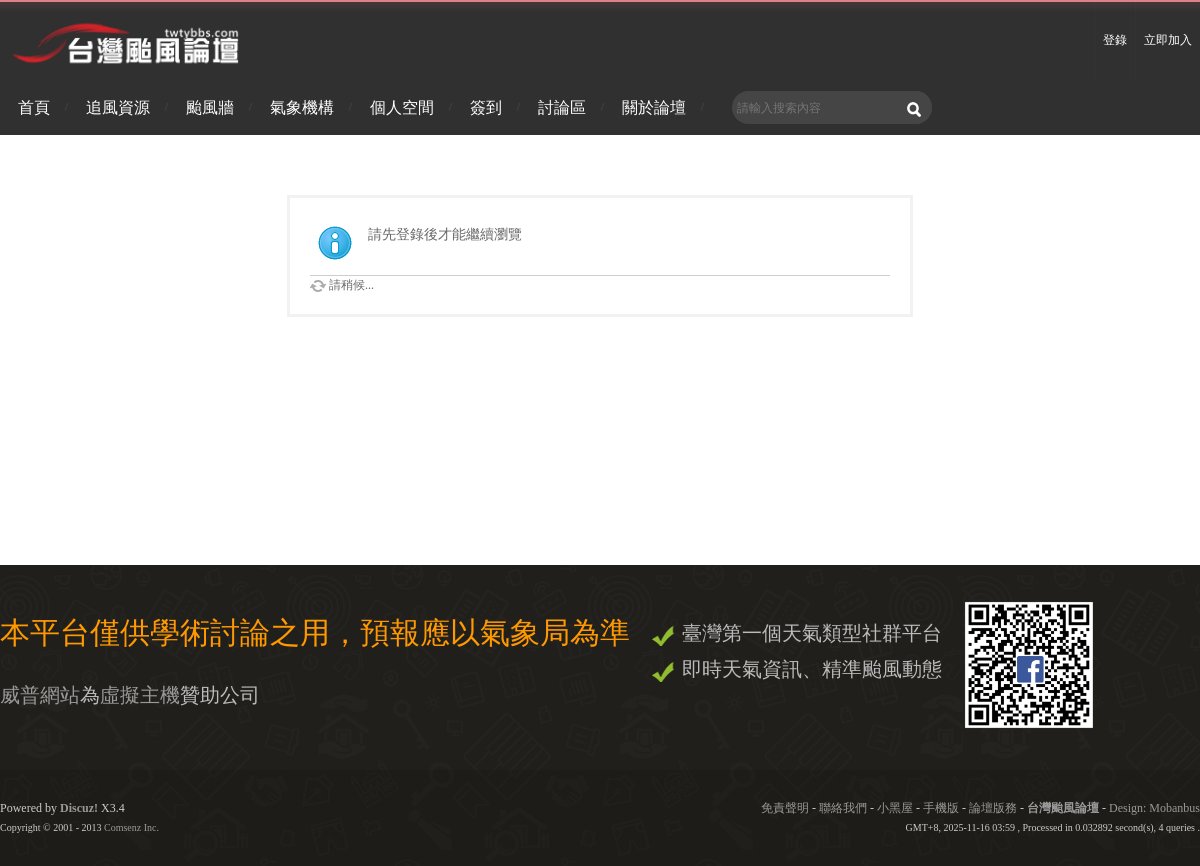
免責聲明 (785, 808)
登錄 (1115, 40)
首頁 (34, 107)
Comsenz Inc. (131, 827)
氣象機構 (302, 107)
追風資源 (118, 107)
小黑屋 (895, 808)
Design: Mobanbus (1154, 808)
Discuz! (79, 808)
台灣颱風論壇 (1064, 808)
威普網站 (40, 695)
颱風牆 (210, 107)
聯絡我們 (843, 808)
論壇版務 (993, 808)
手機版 (941, 808)
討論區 (562, 107)
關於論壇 (654, 107)
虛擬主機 (140, 695)
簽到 (486, 107)
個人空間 (402, 107)
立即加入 (1168, 40)
